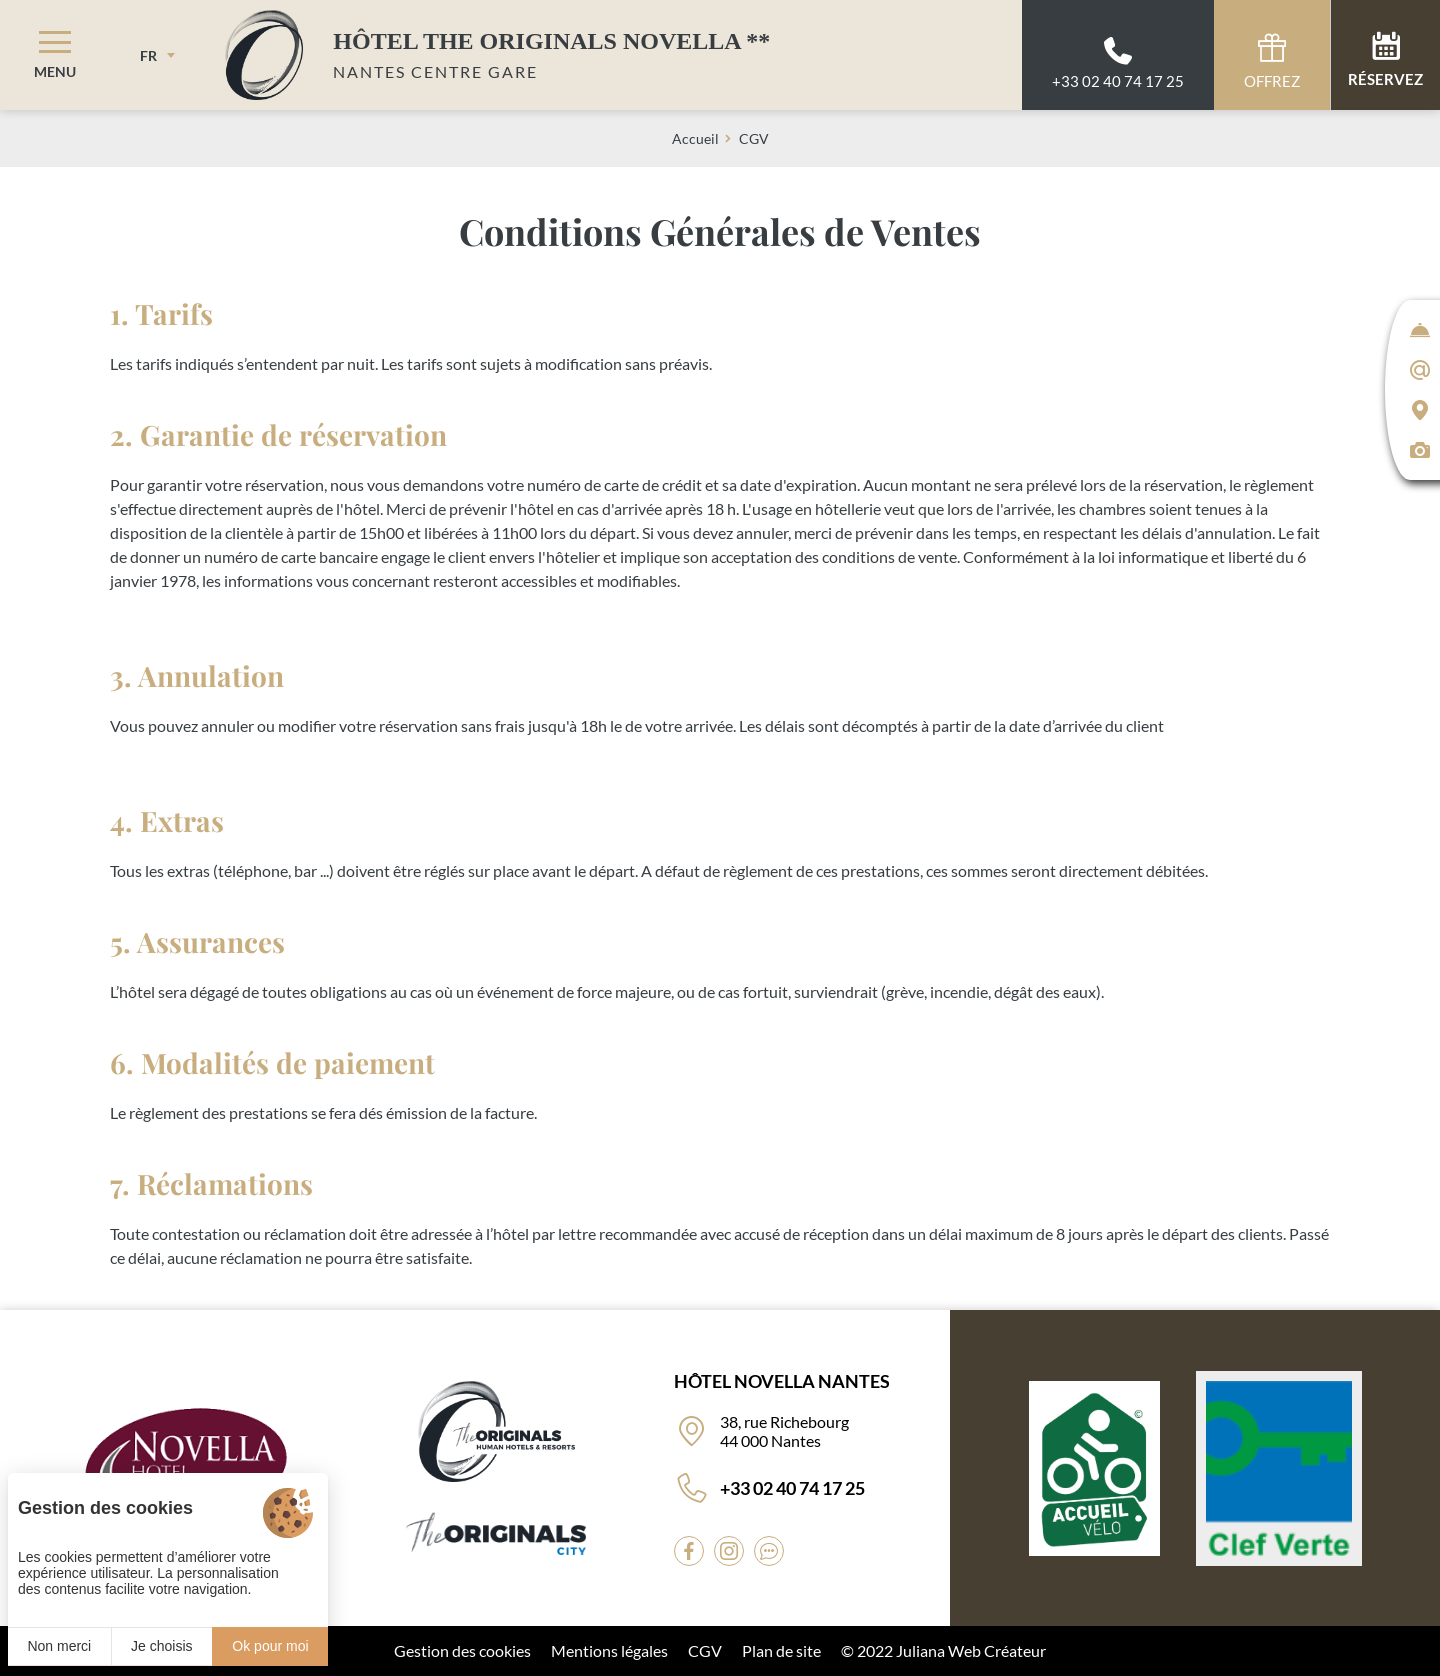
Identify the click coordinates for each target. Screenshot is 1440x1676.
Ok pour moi (270, 1646)
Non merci (59, 1646)
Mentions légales (609, 1650)
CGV (705, 1650)
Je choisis (161, 1646)
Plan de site (781, 1650)
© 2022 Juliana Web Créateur (943, 1650)
